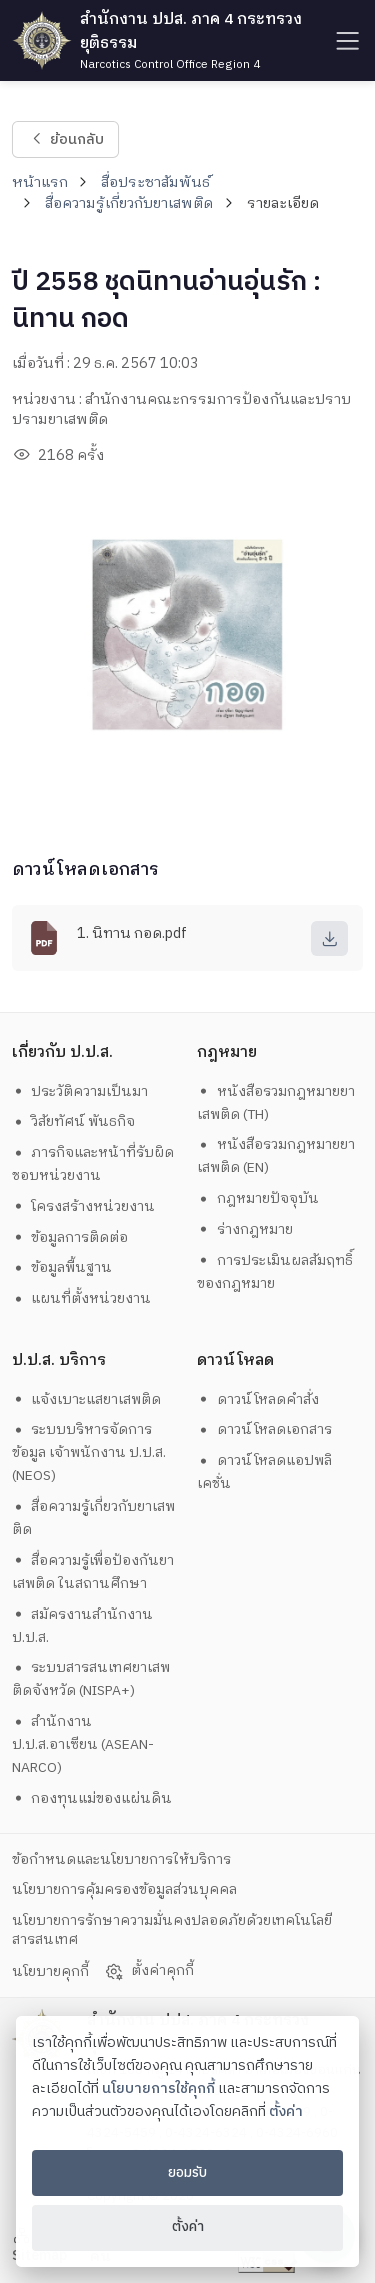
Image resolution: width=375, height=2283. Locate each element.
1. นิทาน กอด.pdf (132, 934)
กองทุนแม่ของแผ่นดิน (92, 1798)
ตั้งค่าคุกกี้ (149, 1971)
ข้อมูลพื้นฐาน (62, 1267)
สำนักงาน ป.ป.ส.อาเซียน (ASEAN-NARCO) (83, 1744)
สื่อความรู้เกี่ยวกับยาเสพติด (129, 204)
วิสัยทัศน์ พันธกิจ (74, 1121)
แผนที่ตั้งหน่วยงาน (82, 1298)
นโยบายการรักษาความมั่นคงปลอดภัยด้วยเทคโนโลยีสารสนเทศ (172, 1930)
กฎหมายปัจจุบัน (258, 1198)
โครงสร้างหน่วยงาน (84, 1206)
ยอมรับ (187, 2173)
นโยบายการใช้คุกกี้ (158, 2089)
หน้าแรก (40, 183)
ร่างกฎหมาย (245, 1229)
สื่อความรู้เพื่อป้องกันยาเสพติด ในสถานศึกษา (93, 1572)
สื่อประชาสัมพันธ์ (155, 183)
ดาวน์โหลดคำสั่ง (258, 1399)
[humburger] (345, 40)
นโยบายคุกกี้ (50, 1971)
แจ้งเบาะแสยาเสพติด (87, 1399)
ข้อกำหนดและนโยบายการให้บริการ (121, 1859)
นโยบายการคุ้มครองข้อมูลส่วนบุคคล (124, 1889)
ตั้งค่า (286, 2112)
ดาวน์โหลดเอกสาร (264, 1429)
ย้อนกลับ (65, 139)
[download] (329, 938)
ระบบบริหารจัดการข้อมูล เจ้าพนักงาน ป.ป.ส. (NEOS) (89, 1452)
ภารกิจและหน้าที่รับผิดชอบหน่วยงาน (93, 1164)
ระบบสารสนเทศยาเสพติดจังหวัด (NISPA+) (91, 1679)
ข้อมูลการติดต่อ (70, 1237)
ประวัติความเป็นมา (80, 1091)
